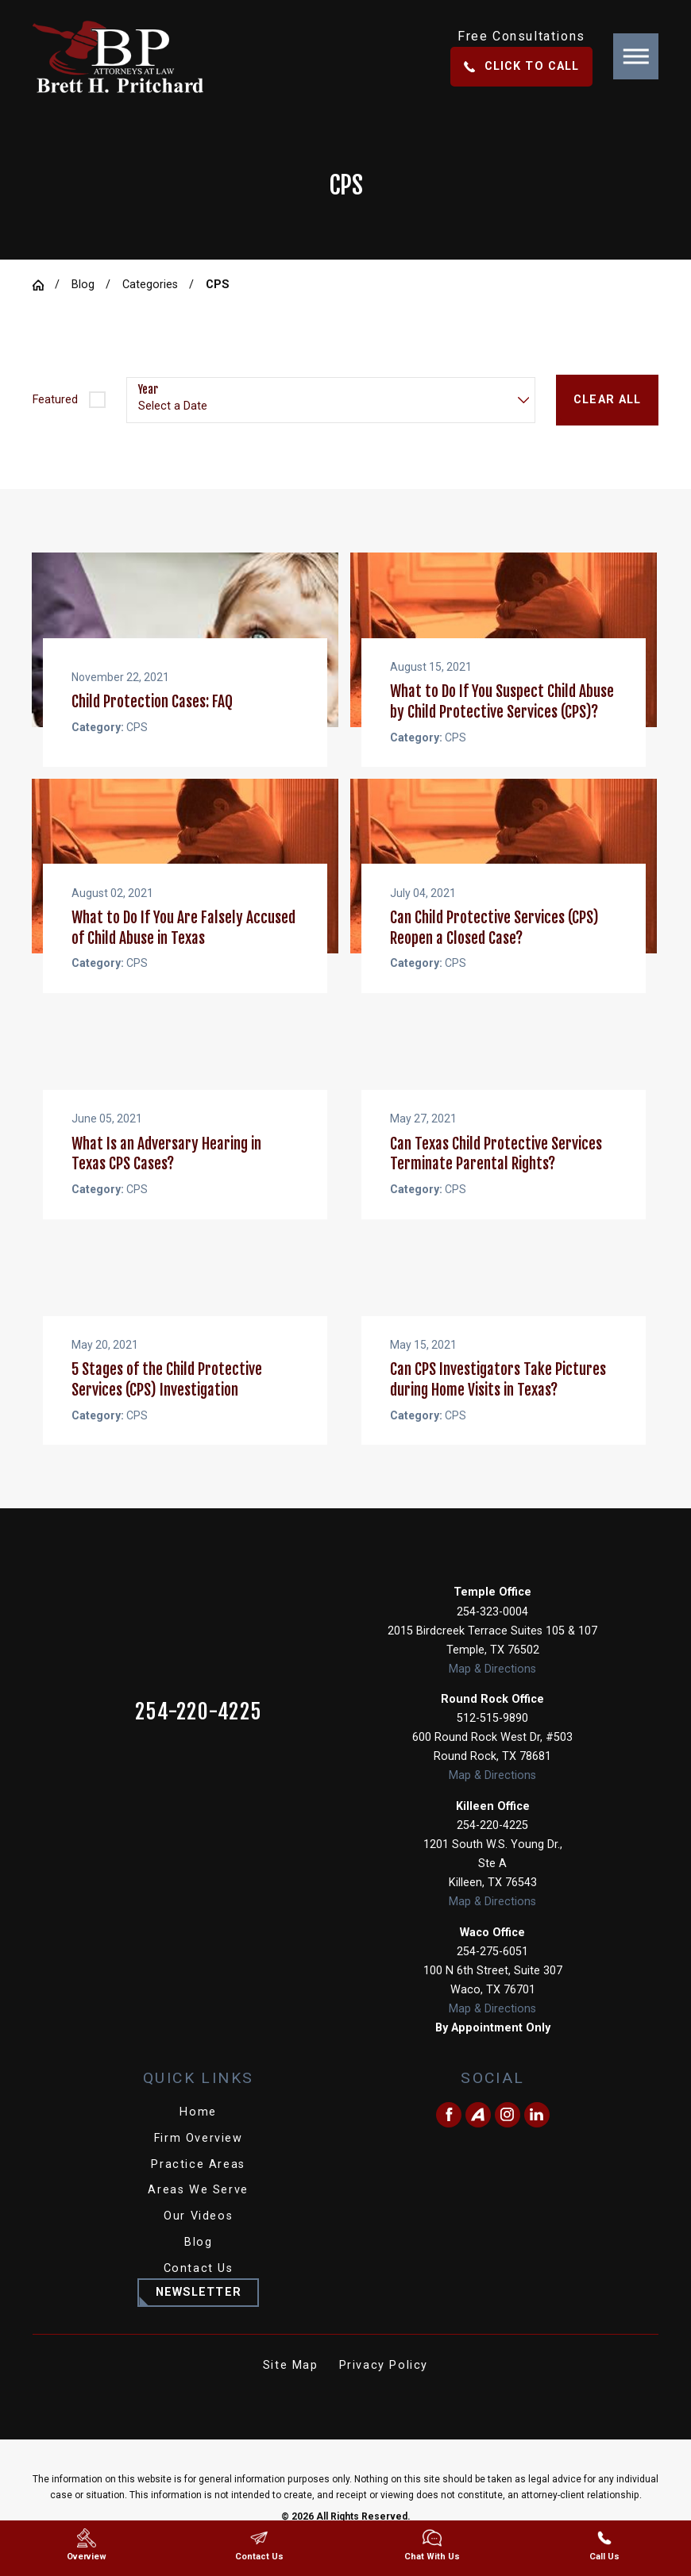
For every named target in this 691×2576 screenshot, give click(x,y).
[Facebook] (448, 2134)
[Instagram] (507, 2134)
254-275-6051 (492, 1970)
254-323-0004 (492, 1631)
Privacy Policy (383, 2384)
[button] (636, 56)
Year (148, 389)
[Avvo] (478, 2134)
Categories (150, 284)
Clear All (607, 399)
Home (198, 2131)
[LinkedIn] (537, 2134)
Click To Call (522, 66)
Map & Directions (492, 1688)
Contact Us (199, 2287)
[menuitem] (198, 2131)
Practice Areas (198, 2183)
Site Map (290, 2384)
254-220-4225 (198, 1731)
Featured (55, 399)
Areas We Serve (198, 2209)
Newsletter (198, 2311)
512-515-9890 (492, 1737)
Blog (83, 284)
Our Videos (198, 2235)
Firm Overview (198, 2157)
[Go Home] (44, 285)
